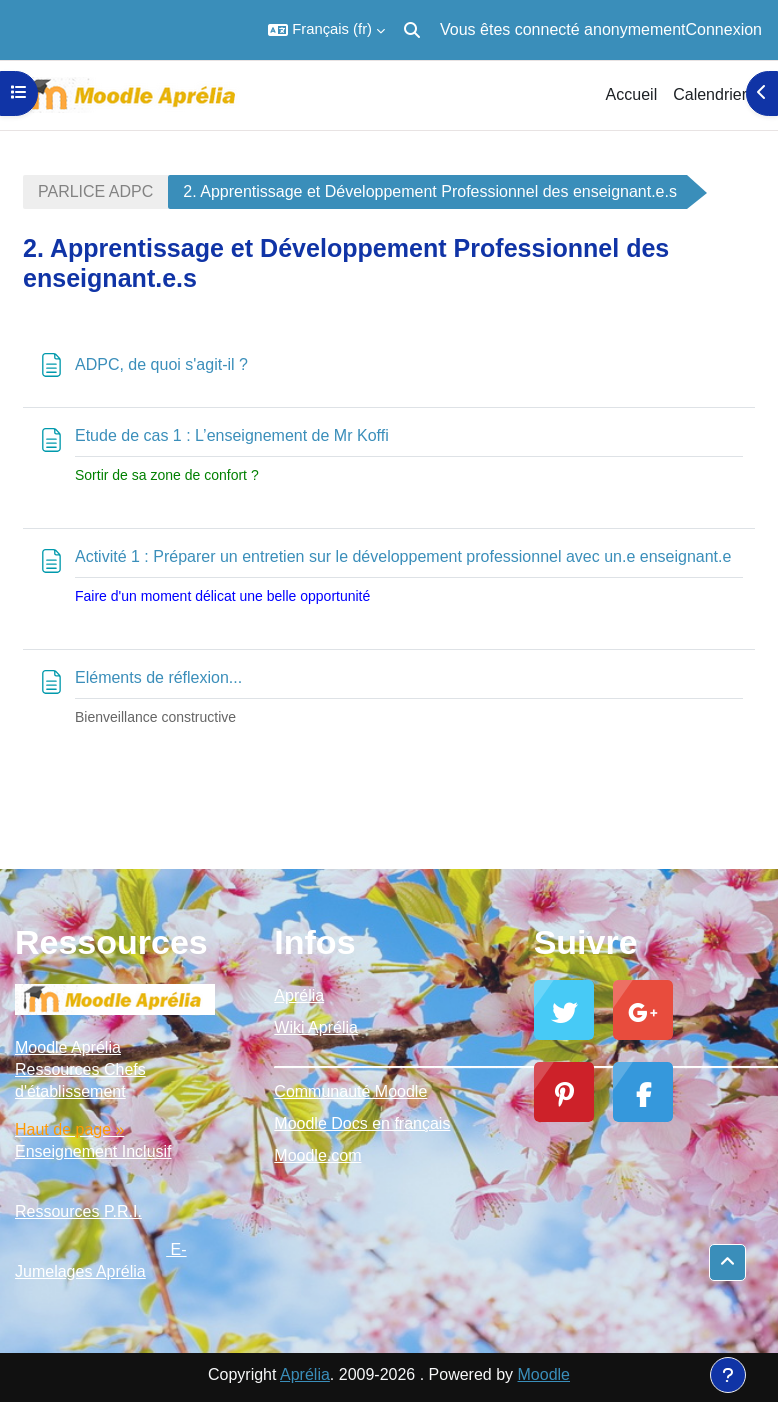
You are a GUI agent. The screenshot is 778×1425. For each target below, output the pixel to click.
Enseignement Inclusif (93, 1151)
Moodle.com (317, 1155)
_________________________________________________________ (388, 1059)
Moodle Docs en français (362, 1123)
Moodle (544, 1374)
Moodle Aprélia (68, 1047)
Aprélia (299, 995)
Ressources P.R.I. (78, 1211)
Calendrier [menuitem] (710, 94)
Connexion (724, 29)
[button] (326, 30)
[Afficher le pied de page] (728, 1375)
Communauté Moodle (350, 1091)
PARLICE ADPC (95, 191)
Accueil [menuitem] (632, 94)
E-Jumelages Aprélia (101, 1260)
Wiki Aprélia (316, 1027)
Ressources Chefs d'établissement (80, 1080)
